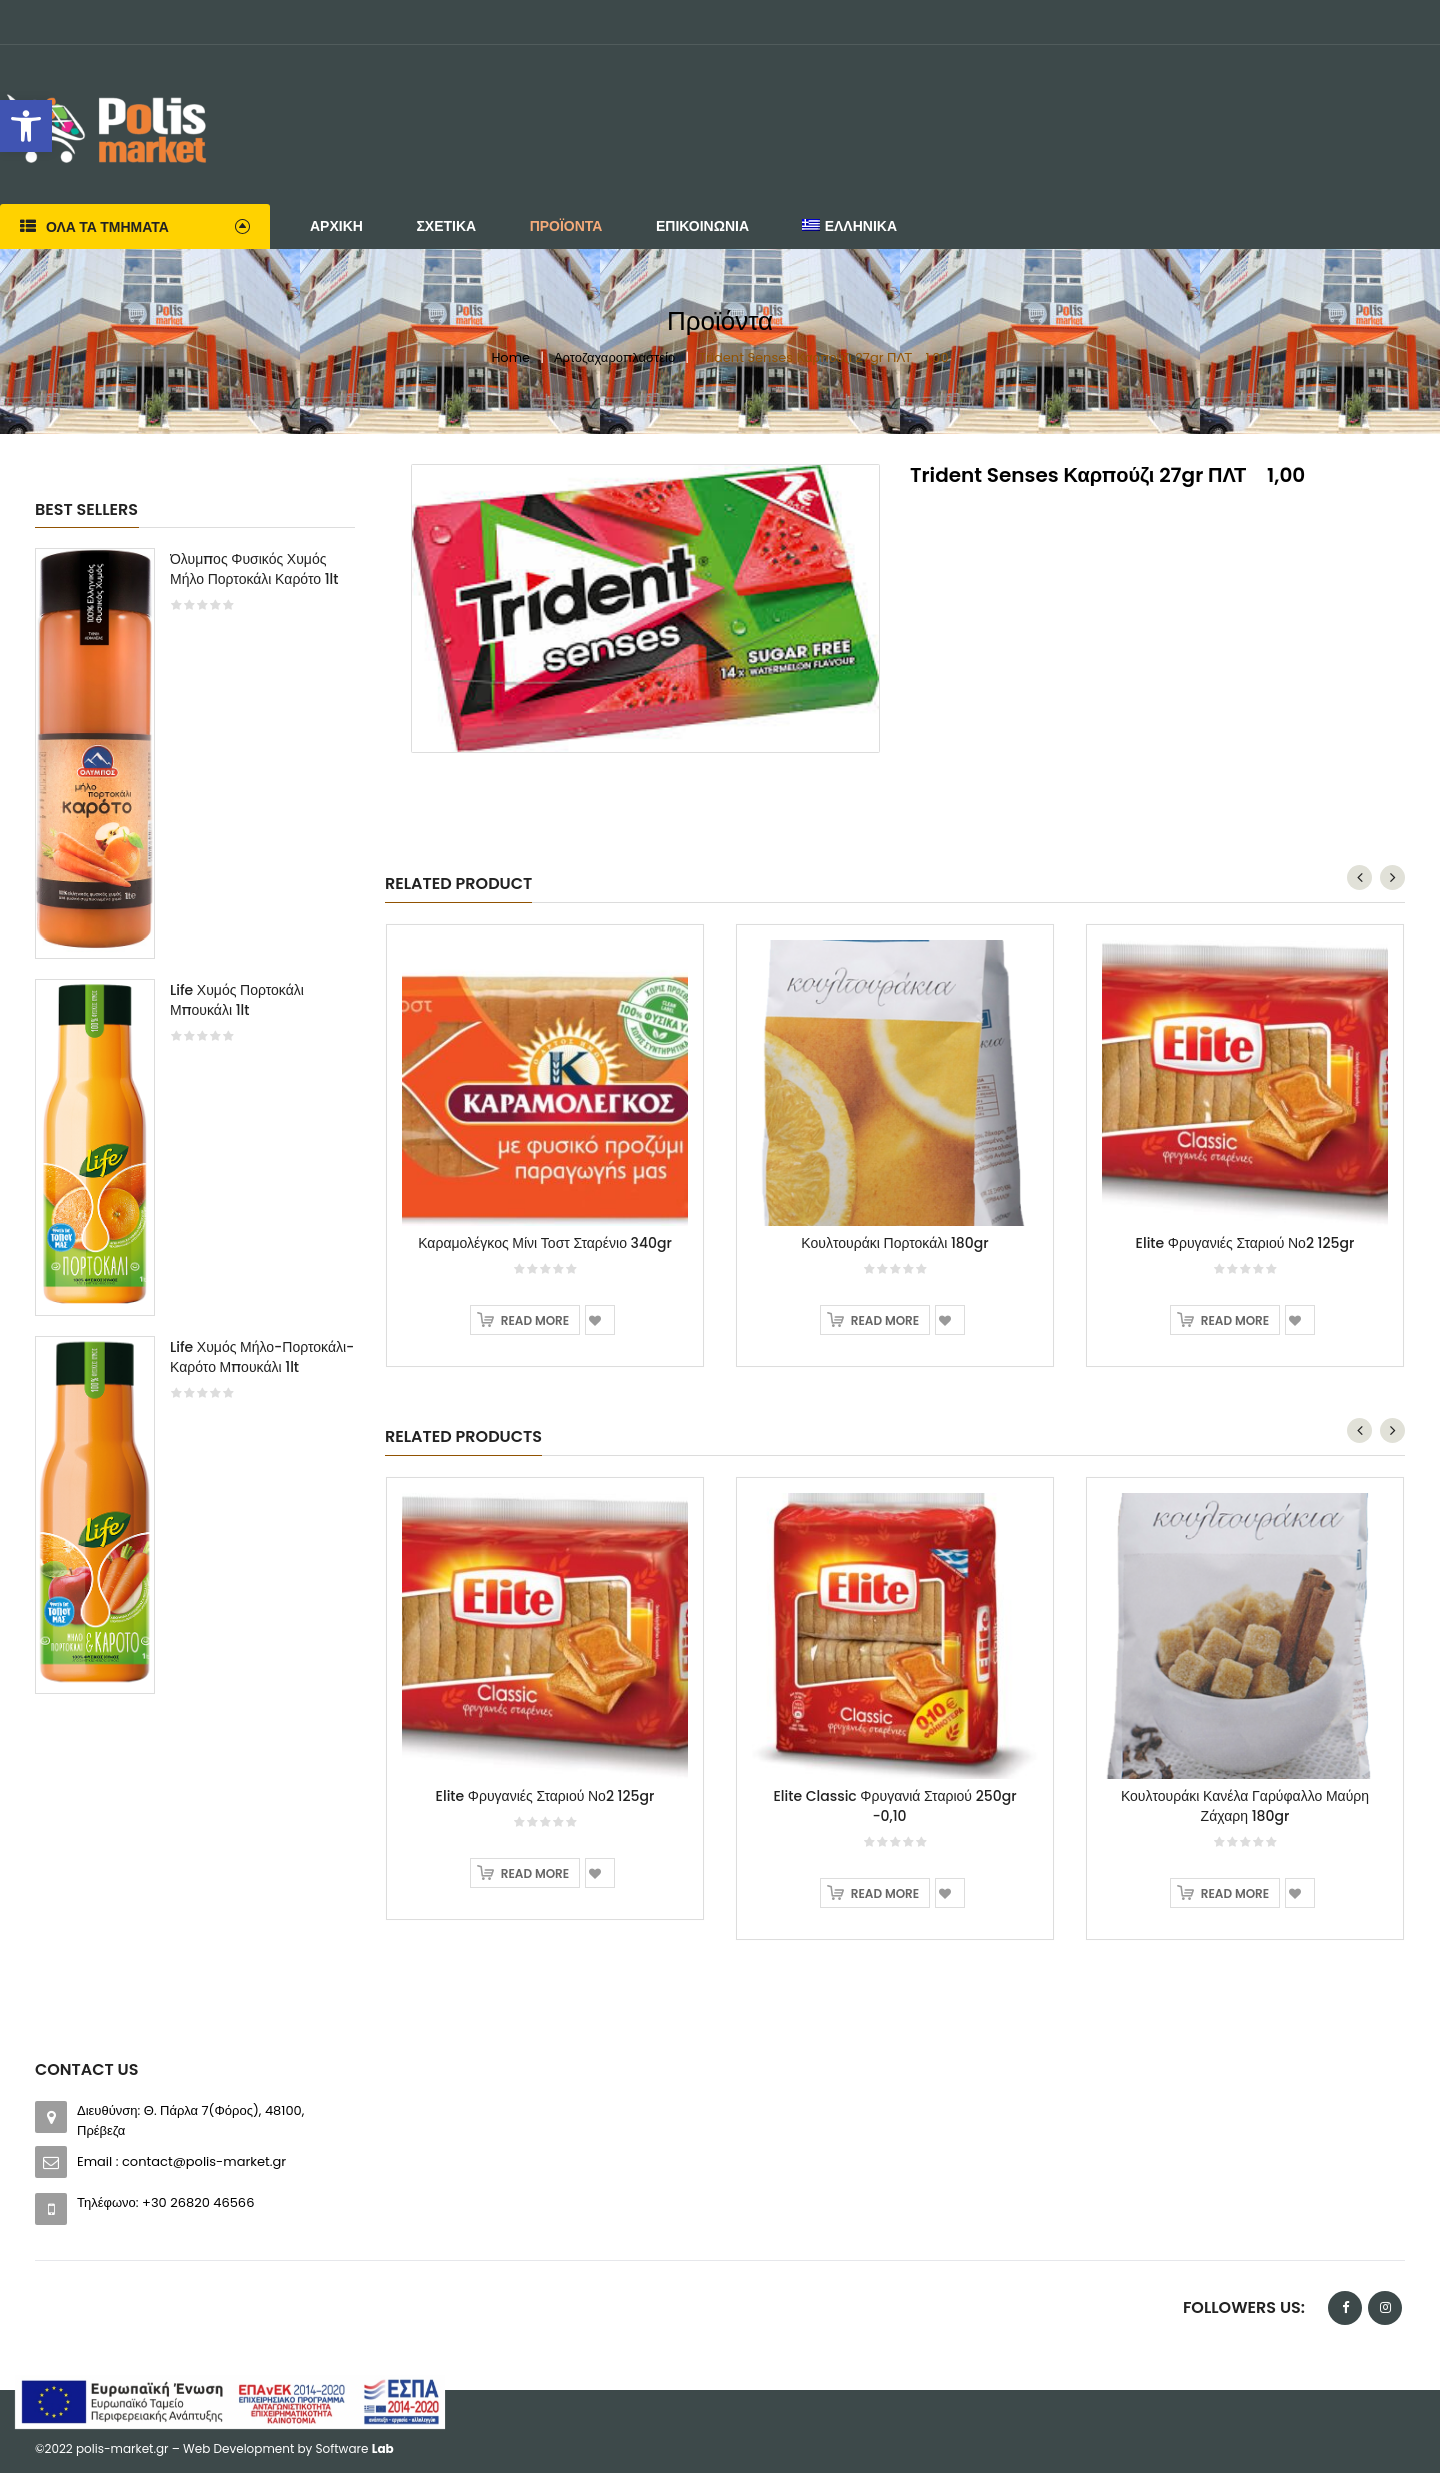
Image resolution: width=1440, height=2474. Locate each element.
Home (510, 357)
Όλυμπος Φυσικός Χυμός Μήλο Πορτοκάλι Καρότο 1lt (254, 569)
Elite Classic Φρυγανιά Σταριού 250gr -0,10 (894, 1808)
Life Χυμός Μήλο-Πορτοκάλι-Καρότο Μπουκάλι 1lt (262, 1357)
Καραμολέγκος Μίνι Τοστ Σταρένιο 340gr (545, 1245)
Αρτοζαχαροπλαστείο (614, 357)
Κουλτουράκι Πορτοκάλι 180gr (894, 1245)
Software (355, 2449)
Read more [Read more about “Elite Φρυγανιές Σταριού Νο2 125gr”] (1235, 1322)
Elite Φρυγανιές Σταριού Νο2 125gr (1245, 1245)
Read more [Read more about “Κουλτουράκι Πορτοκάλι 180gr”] (885, 1322)
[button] (26, 126)
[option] (195, 1130)
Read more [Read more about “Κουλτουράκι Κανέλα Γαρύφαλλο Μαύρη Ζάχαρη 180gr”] (1235, 1895)
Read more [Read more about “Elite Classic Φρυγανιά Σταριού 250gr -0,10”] (885, 1895)
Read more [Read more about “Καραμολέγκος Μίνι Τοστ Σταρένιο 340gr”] (535, 1322)
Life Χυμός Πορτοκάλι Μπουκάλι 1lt (237, 1000)
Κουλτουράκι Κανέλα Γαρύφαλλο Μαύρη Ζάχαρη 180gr (1245, 1808)
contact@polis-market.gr (204, 2162)
